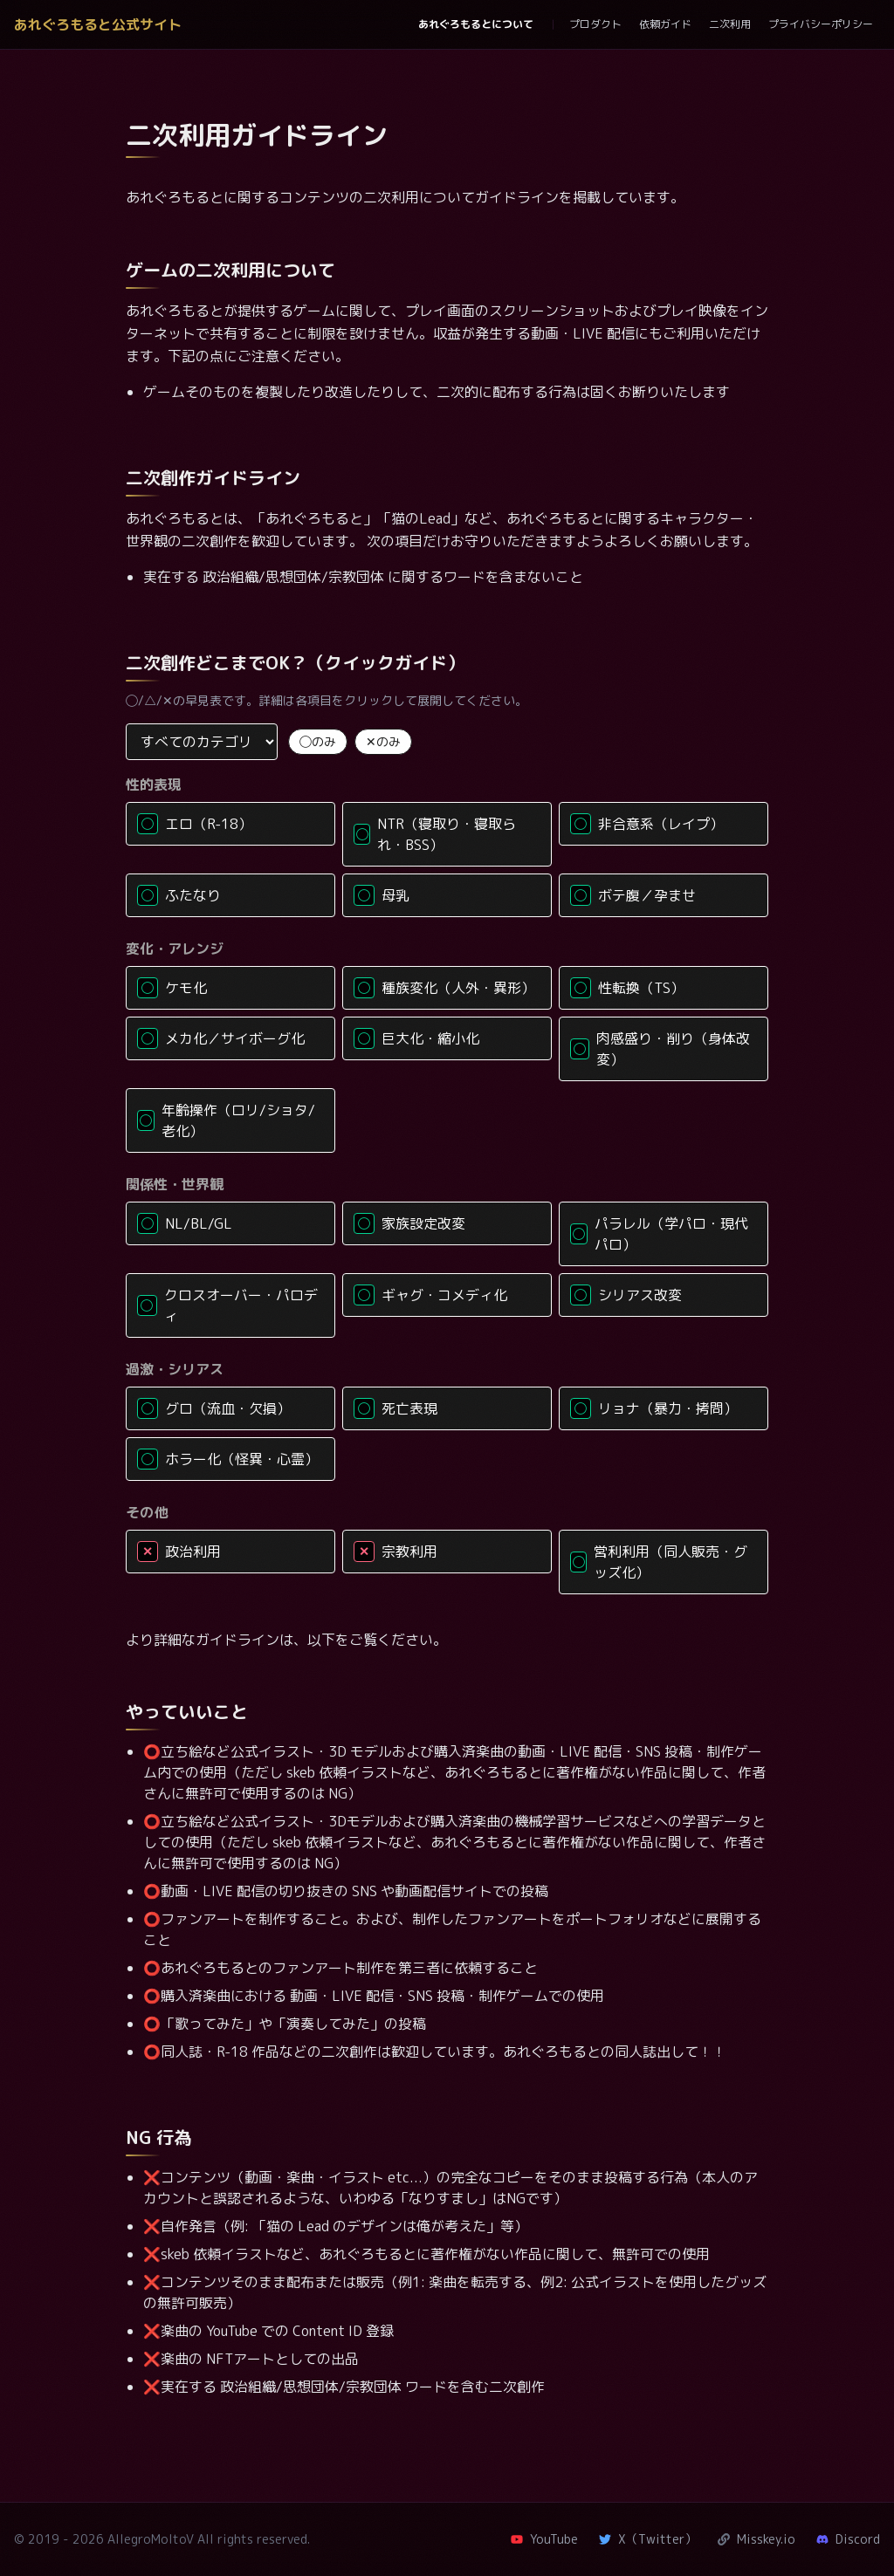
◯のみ (317, 741)
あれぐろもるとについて (475, 24)
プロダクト (595, 24)
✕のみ (383, 741)
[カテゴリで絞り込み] (202, 741)
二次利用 (730, 24)
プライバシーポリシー (820, 24)
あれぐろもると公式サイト (98, 24)
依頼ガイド (665, 24)
